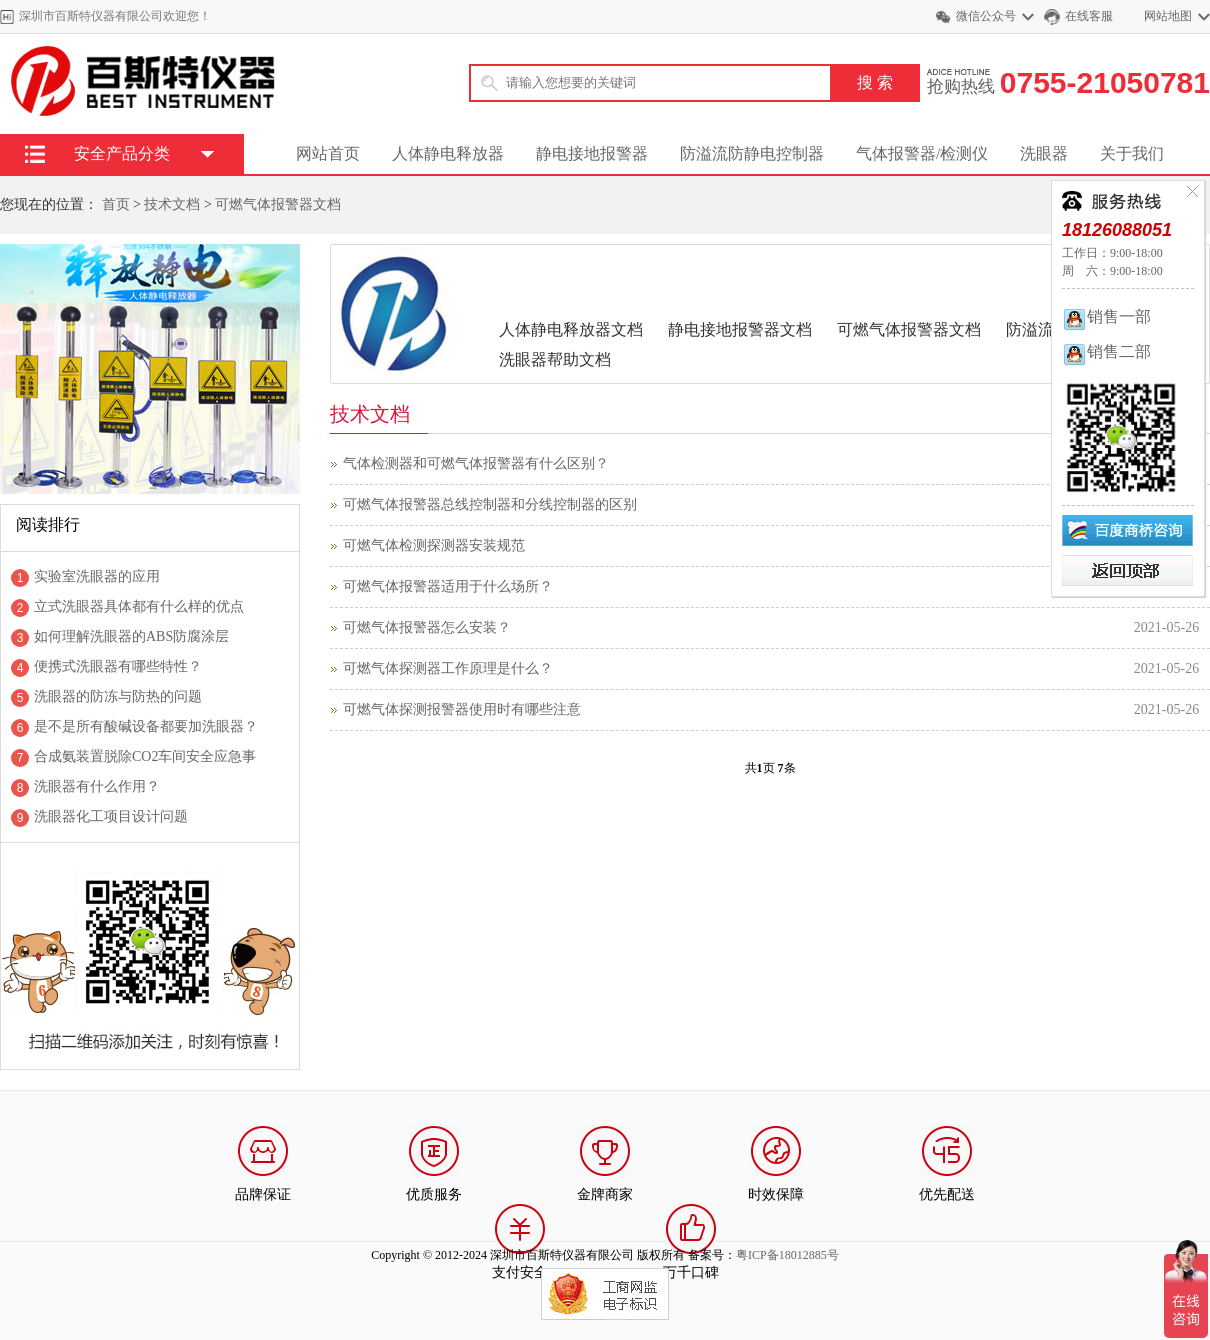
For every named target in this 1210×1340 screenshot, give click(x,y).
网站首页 (328, 153)
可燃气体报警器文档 (278, 204)
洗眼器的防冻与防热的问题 (118, 696)
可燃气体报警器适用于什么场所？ (448, 586)
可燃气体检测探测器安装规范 (434, 545)
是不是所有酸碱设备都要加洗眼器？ (146, 726)
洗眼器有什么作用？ (97, 786)
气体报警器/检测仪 (922, 153)
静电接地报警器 (592, 153)
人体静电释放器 (448, 153)
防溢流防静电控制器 (752, 153)
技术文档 (172, 204)
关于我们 (1132, 153)
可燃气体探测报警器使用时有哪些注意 (462, 709)
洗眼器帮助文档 (555, 359)
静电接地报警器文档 (740, 329)
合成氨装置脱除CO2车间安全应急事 (145, 756)
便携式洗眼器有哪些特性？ (118, 666)
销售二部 (1106, 351)
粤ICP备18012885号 (787, 1255)
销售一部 (1106, 316)
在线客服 (1089, 16)
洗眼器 (1044, 153)
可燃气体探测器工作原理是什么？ (448, 668)
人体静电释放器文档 (571, 329)
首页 (116, 204)
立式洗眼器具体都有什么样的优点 (139, 606)
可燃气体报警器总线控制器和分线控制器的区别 (490, 504)
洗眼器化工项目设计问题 (111, 816)
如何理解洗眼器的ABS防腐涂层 (131, 636)
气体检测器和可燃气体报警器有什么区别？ (476, 463)
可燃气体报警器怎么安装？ (427, 627)
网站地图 (1168, 16)
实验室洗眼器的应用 (97, 576)
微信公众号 (986, 16)
